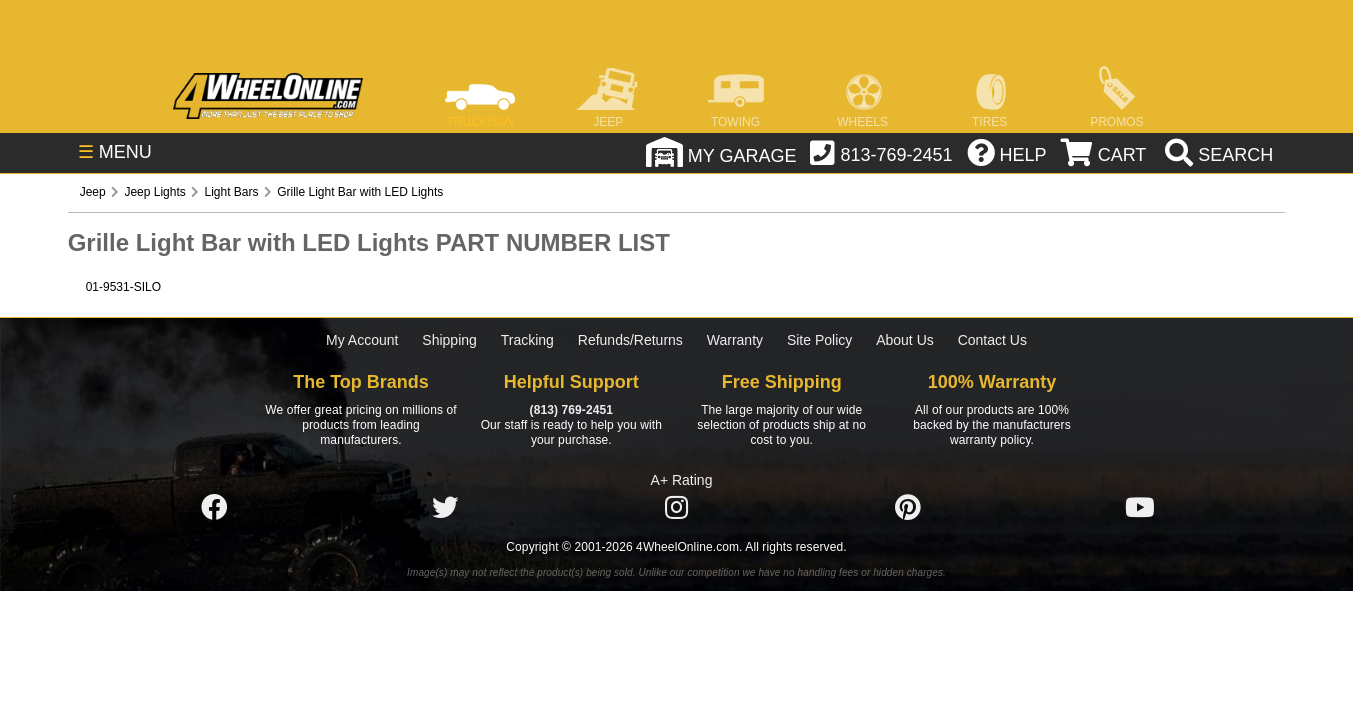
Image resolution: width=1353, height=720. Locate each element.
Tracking (527, 340)
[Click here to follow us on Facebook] (214, 508)
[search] (1216, 155)
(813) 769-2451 (571, 410)
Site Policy (819, 340)
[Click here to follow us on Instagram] (677, 508)
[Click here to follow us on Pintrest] (908, 508)
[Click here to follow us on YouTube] (1140, 508)
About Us (905, 340)
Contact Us (992, 340)
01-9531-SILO (123, 287)
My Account (362, 340)
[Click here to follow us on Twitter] (445, 508)
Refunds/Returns (630, 340)
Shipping (449, 340)
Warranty (735, 340)
